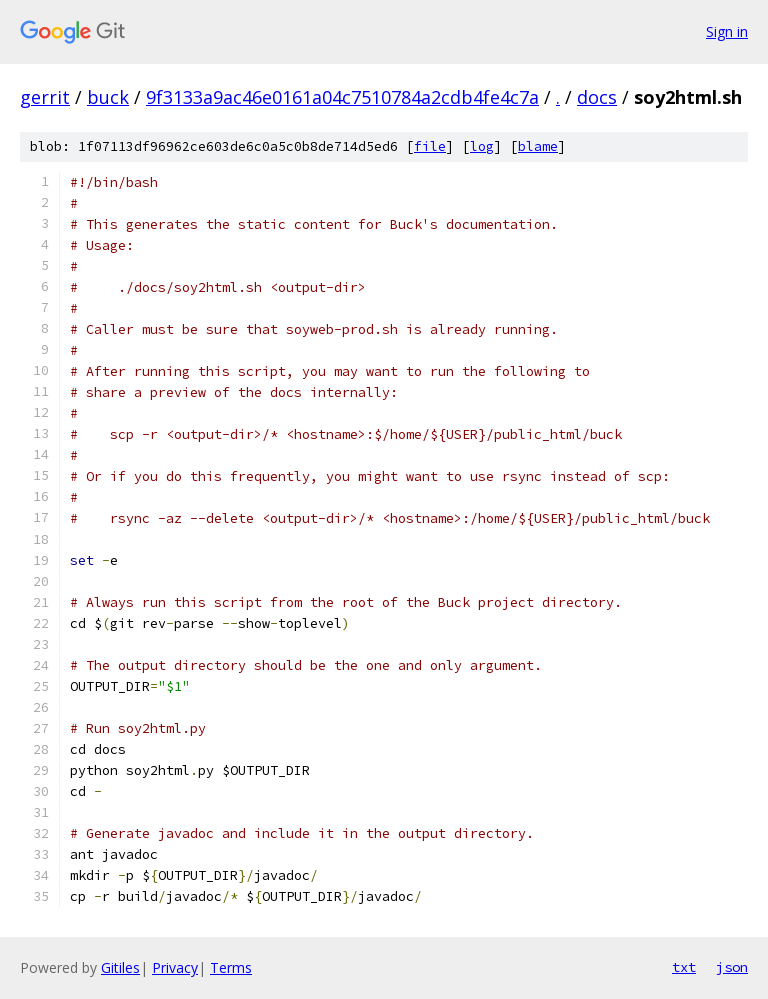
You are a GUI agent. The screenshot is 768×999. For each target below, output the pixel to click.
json (732, 967)
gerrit (45, 97)
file (430, 146)
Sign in (727, 31)
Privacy (175, 967)
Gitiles (120, 967)
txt (684, 967)
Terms (231, 967)
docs (597, 97)
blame (538, 146)
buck (108, 97)
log (482, 146)
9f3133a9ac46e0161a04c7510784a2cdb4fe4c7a (342, 97)
